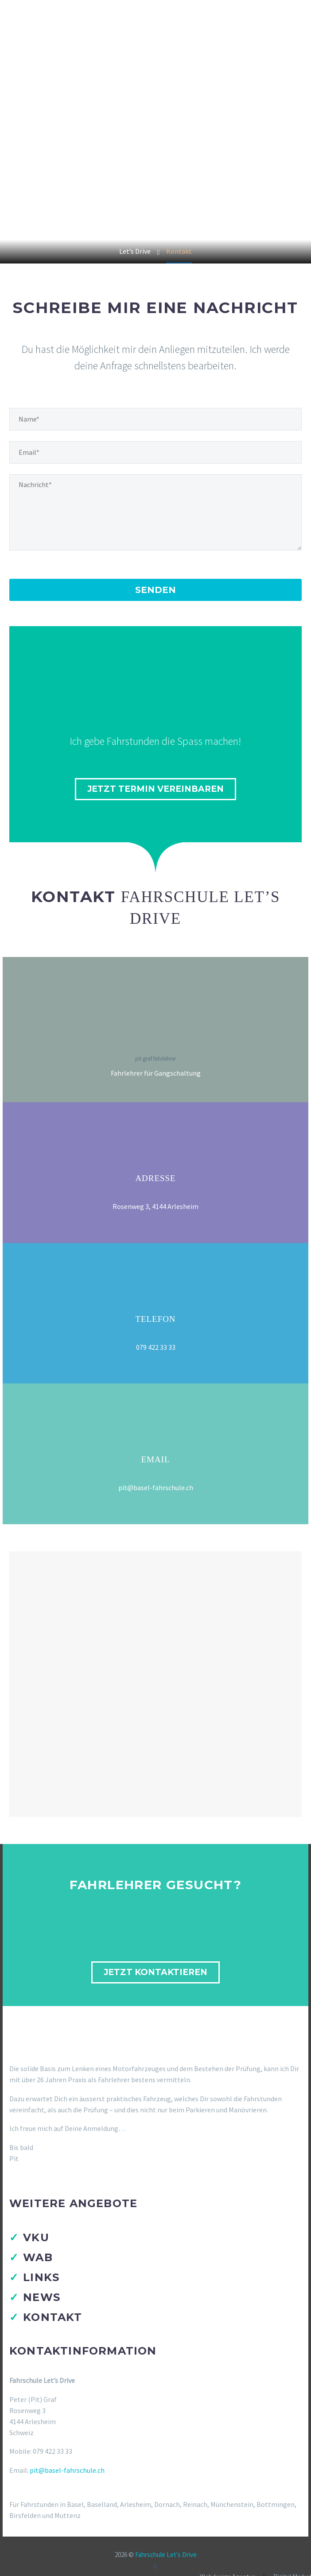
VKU (36, 2237)
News (41, 2297)
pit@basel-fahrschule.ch (67, 2470)
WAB (38, 2257)
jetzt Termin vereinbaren (155, 789)
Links (41, 2277)
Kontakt (52, 2317)
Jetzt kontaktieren (155, 1972)
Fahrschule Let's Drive (166, 2554)
